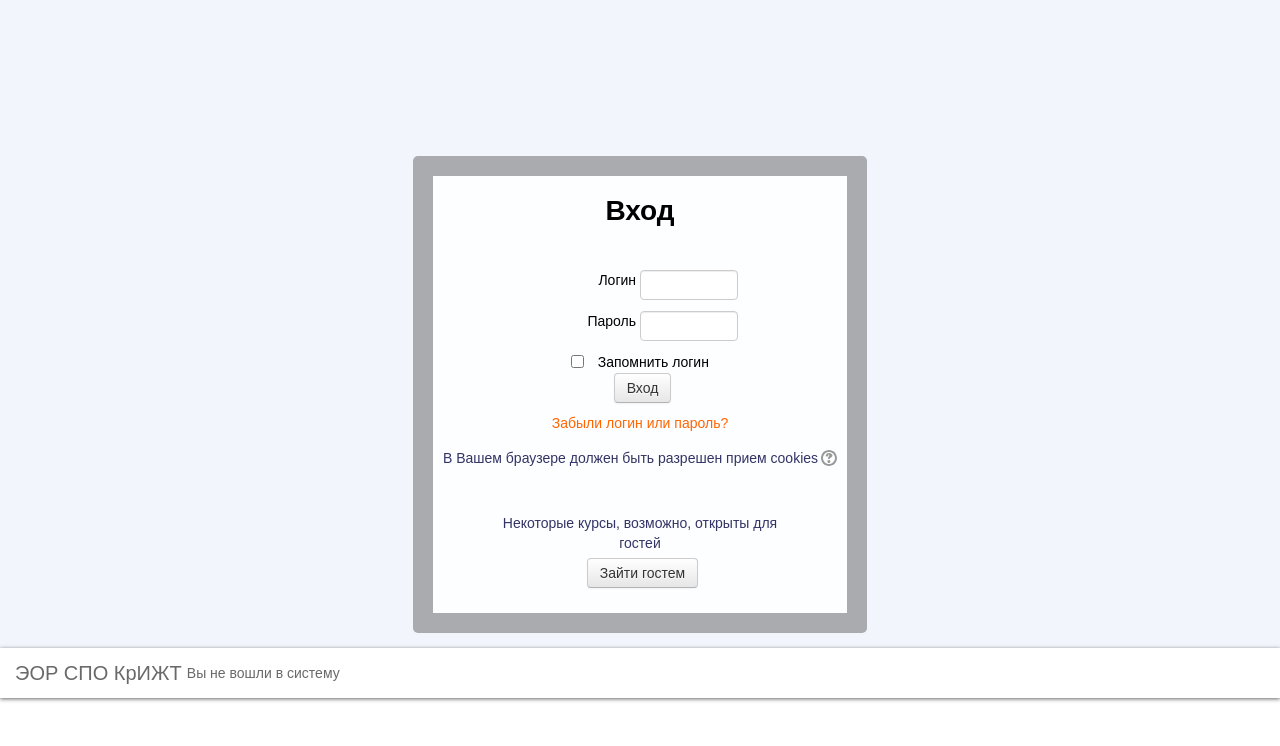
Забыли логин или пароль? (640, 423)
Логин (617, 280)
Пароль (611, 321)
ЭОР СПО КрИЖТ (98, 673)
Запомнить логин (653, 362)
